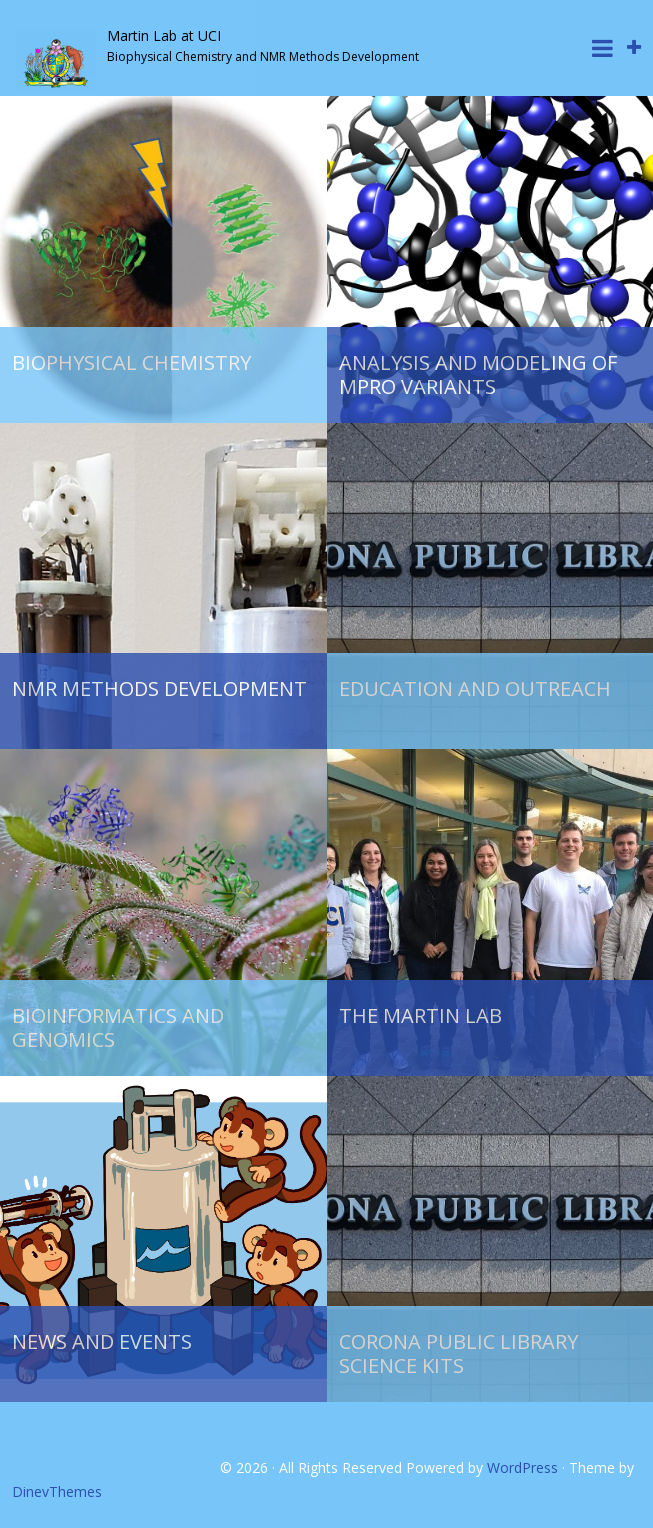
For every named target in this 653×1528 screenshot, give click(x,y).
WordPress (522, 1467)
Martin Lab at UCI (164, 35)
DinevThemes (57, 1491)
